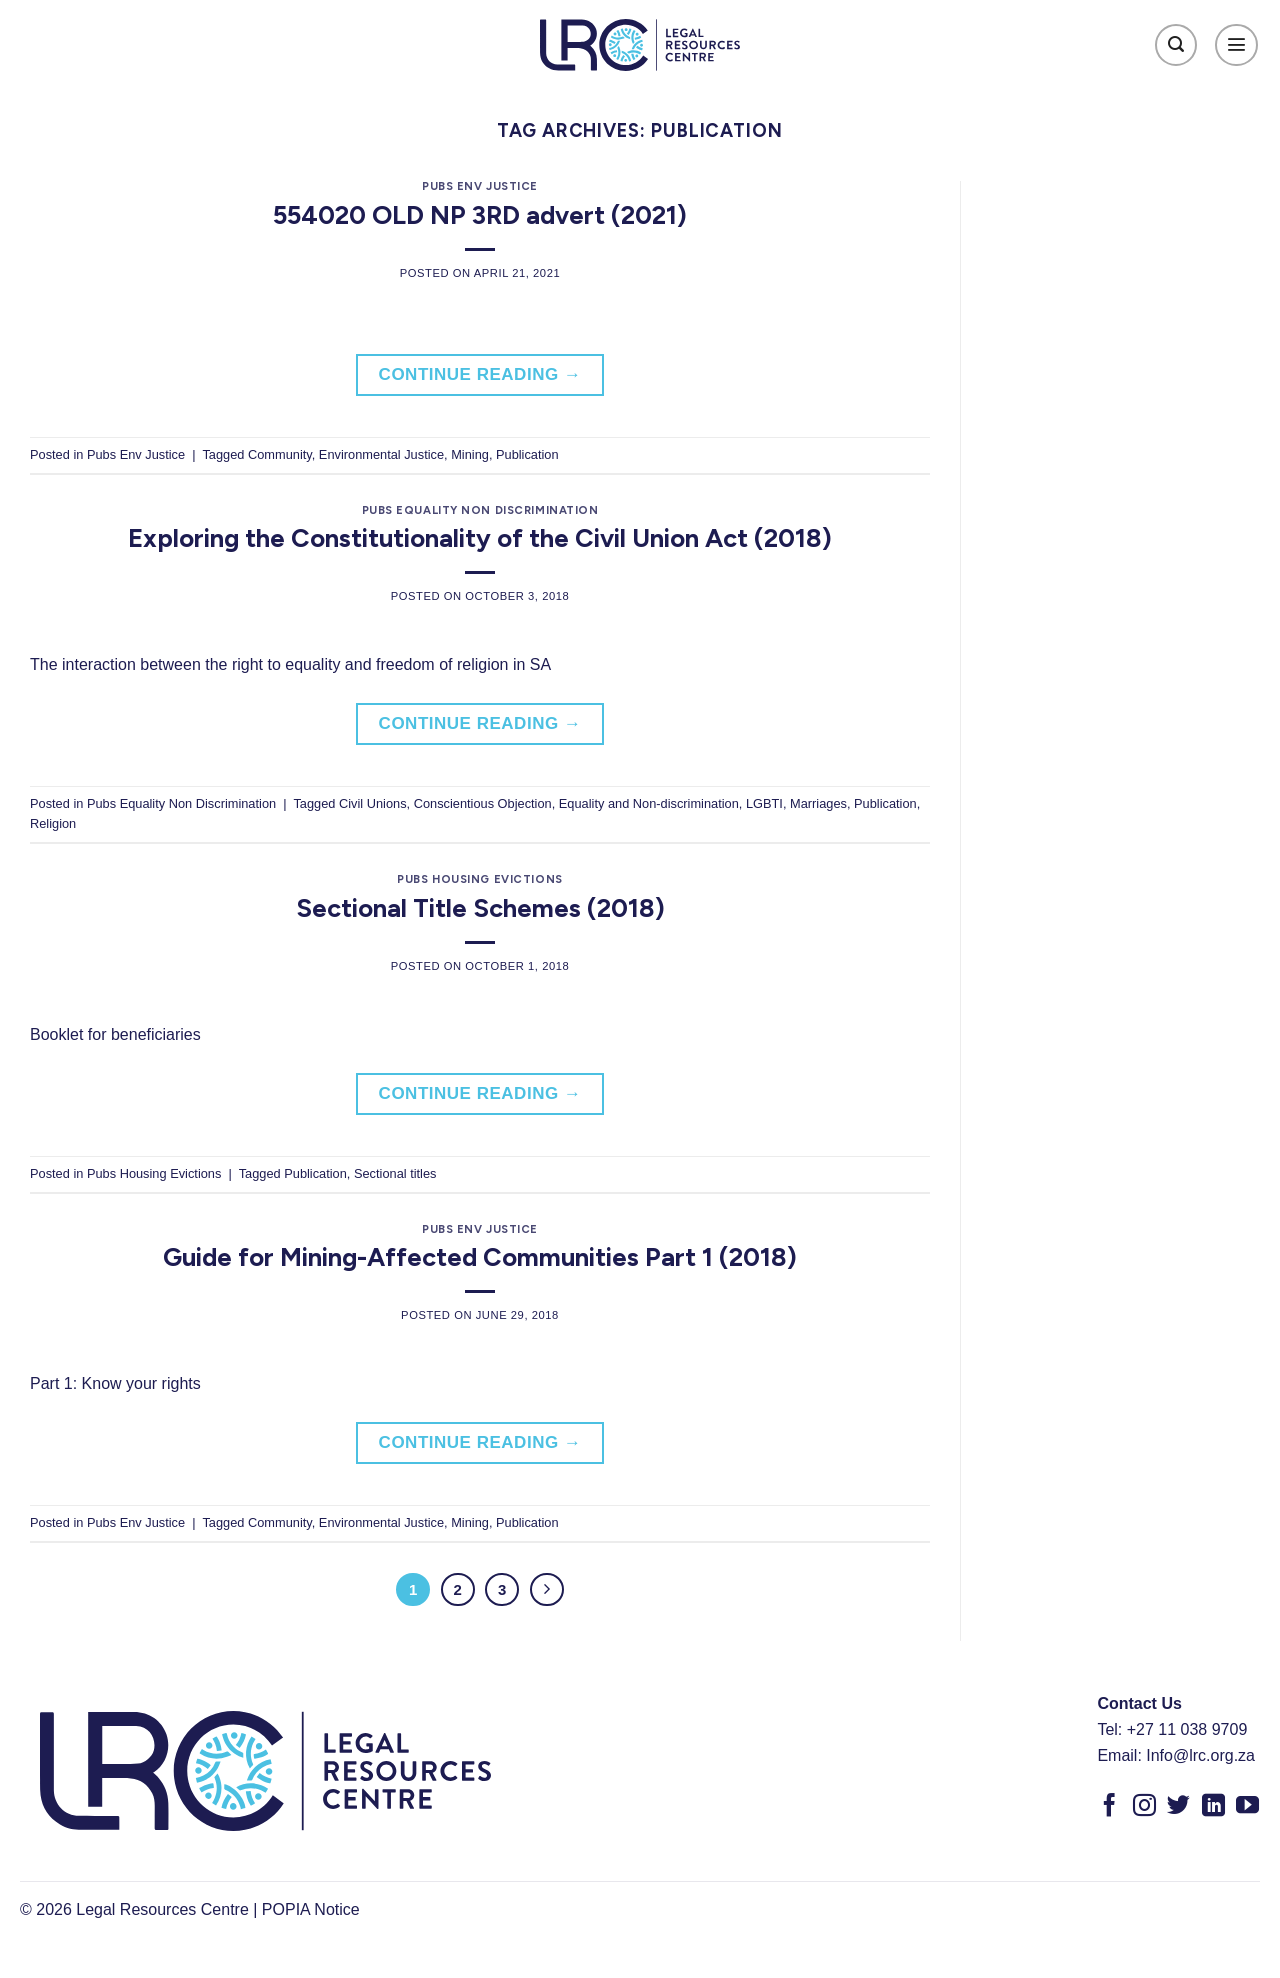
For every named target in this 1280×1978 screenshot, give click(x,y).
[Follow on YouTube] (1247, 1807)
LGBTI (764, 803)
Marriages (818, 803)
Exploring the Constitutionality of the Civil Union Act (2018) (480, 538)
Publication (527, 454)
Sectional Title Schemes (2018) (480, 908)
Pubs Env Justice (480, 186)
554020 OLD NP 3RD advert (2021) (480, 215)
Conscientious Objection (483, 803)
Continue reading (480, 374)
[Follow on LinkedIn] (1213, 1807)
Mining (470, 454)
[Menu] (1236, 45)
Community (280, 454)
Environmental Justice (381, 454)
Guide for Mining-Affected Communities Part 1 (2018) (480, 1257)
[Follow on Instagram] (1144, 1807)
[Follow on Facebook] (1109, 1807)
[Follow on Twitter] (1178, 1807)
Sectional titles (395, 1173)
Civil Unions (373, 803)
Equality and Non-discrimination (649, 803)
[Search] (1176, 45)
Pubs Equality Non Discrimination (480, 510)
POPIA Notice (311, 1909)
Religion (53, 823)
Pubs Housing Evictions (479, 879)
